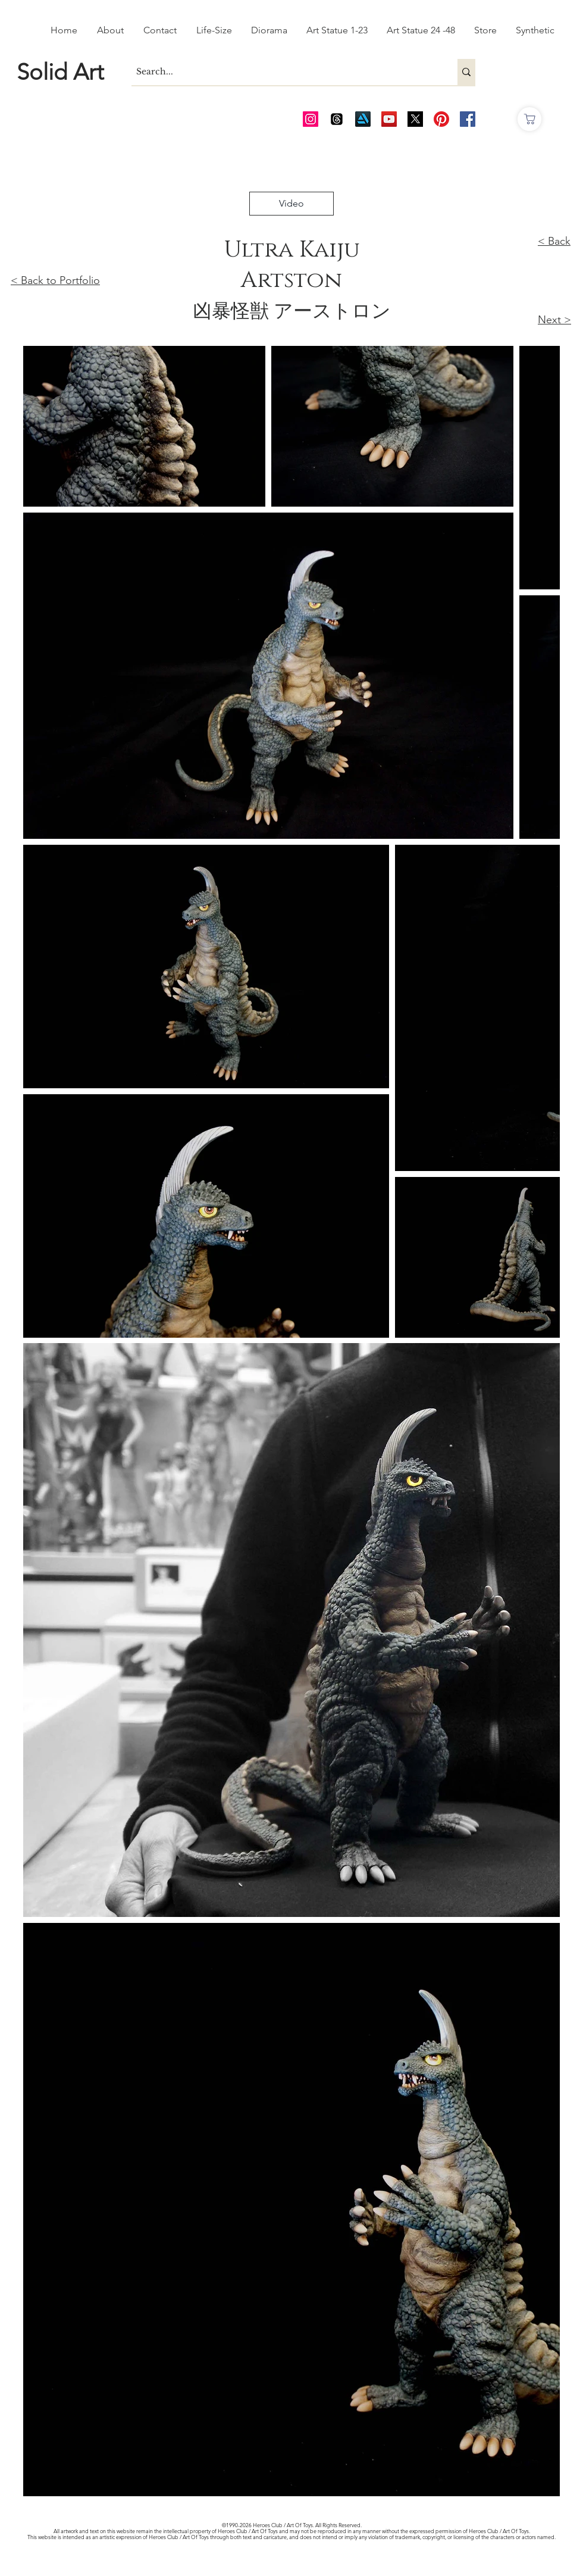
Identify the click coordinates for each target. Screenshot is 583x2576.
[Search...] (284, 72)
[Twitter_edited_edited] (415, 119)
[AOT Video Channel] (389, 119)
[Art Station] (363, 119)
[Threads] (336, 119)
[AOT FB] (467, 119)
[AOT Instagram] (310, 119)
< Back (554, 241)
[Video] (291, 204)
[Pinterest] (441, 119)
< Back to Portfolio (55, 280)
